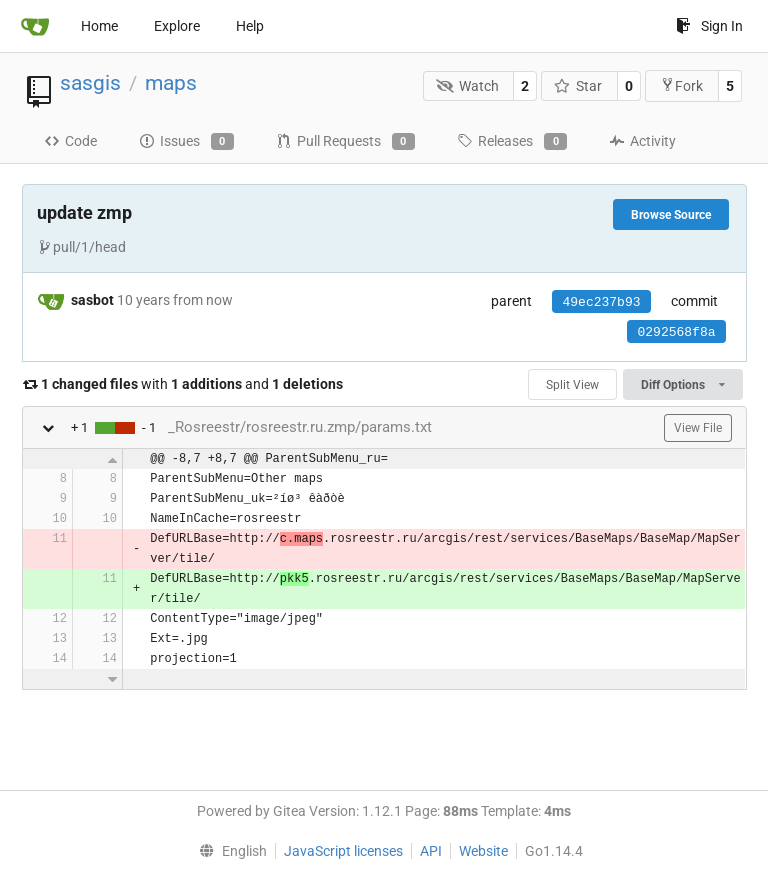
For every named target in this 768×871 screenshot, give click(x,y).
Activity (642, 141)
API (431, 851)
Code (70, 141)
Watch (467, 86)
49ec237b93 (601, 302)
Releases (512, 142)
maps (171, 83)
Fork (681, 85)
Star (578, 86)
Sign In (709, 26)
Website (483, 851)
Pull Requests (345, 142)
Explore (177, 26)
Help (250, 26)
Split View (572, 385)
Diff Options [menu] (682, 385)
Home (99, 26)
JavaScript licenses (343, 851)
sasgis (90, 83)
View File (698, 428)
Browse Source (671, 215)
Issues (186, 142)
